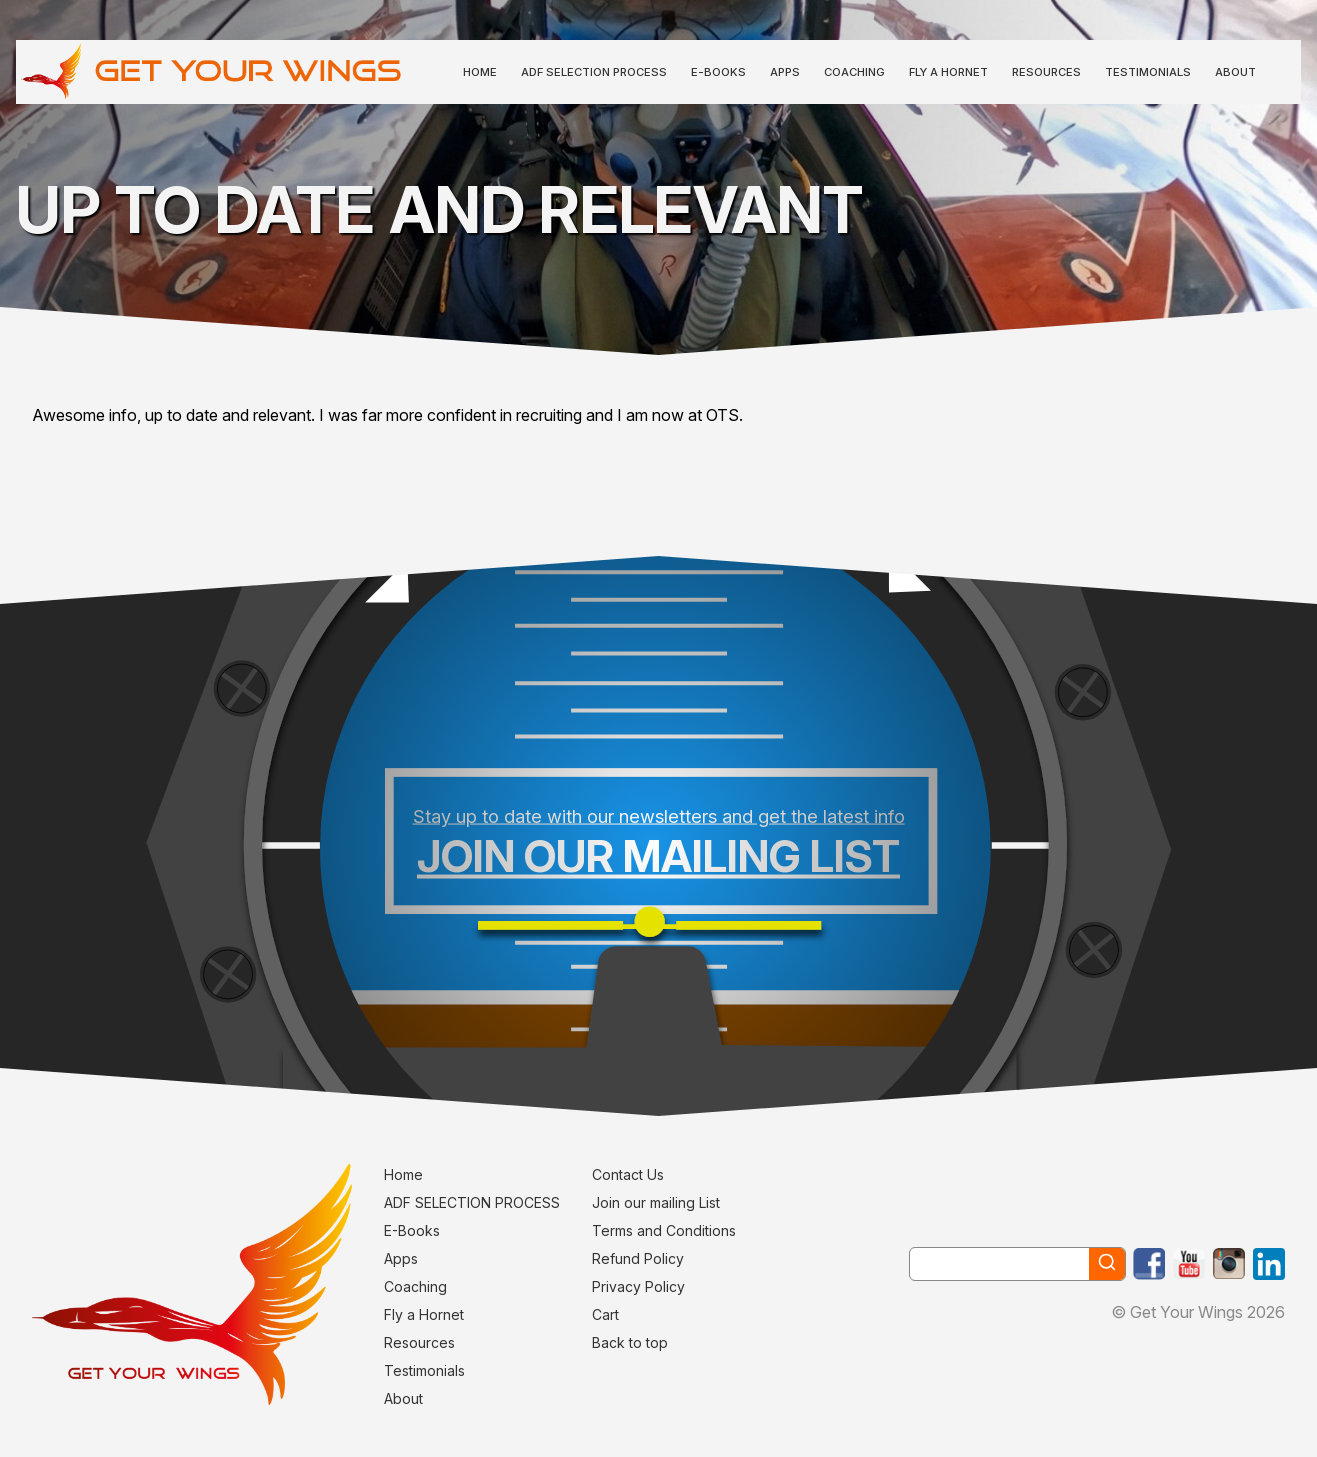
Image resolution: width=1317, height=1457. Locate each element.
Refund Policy (638, 1258)
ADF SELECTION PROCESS (594, 72)
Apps (785, 72)
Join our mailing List (656, 1202)
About (1235, 72)
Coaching (854, 72)
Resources (1046, 72)
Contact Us (628, 1174)
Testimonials (1148, 72)
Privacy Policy (638, 1286)
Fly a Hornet (948, 72)
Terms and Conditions (664, 1230)
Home (480, 72)
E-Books (718, 72)
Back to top (630, 1342)
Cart (605, 1314)
